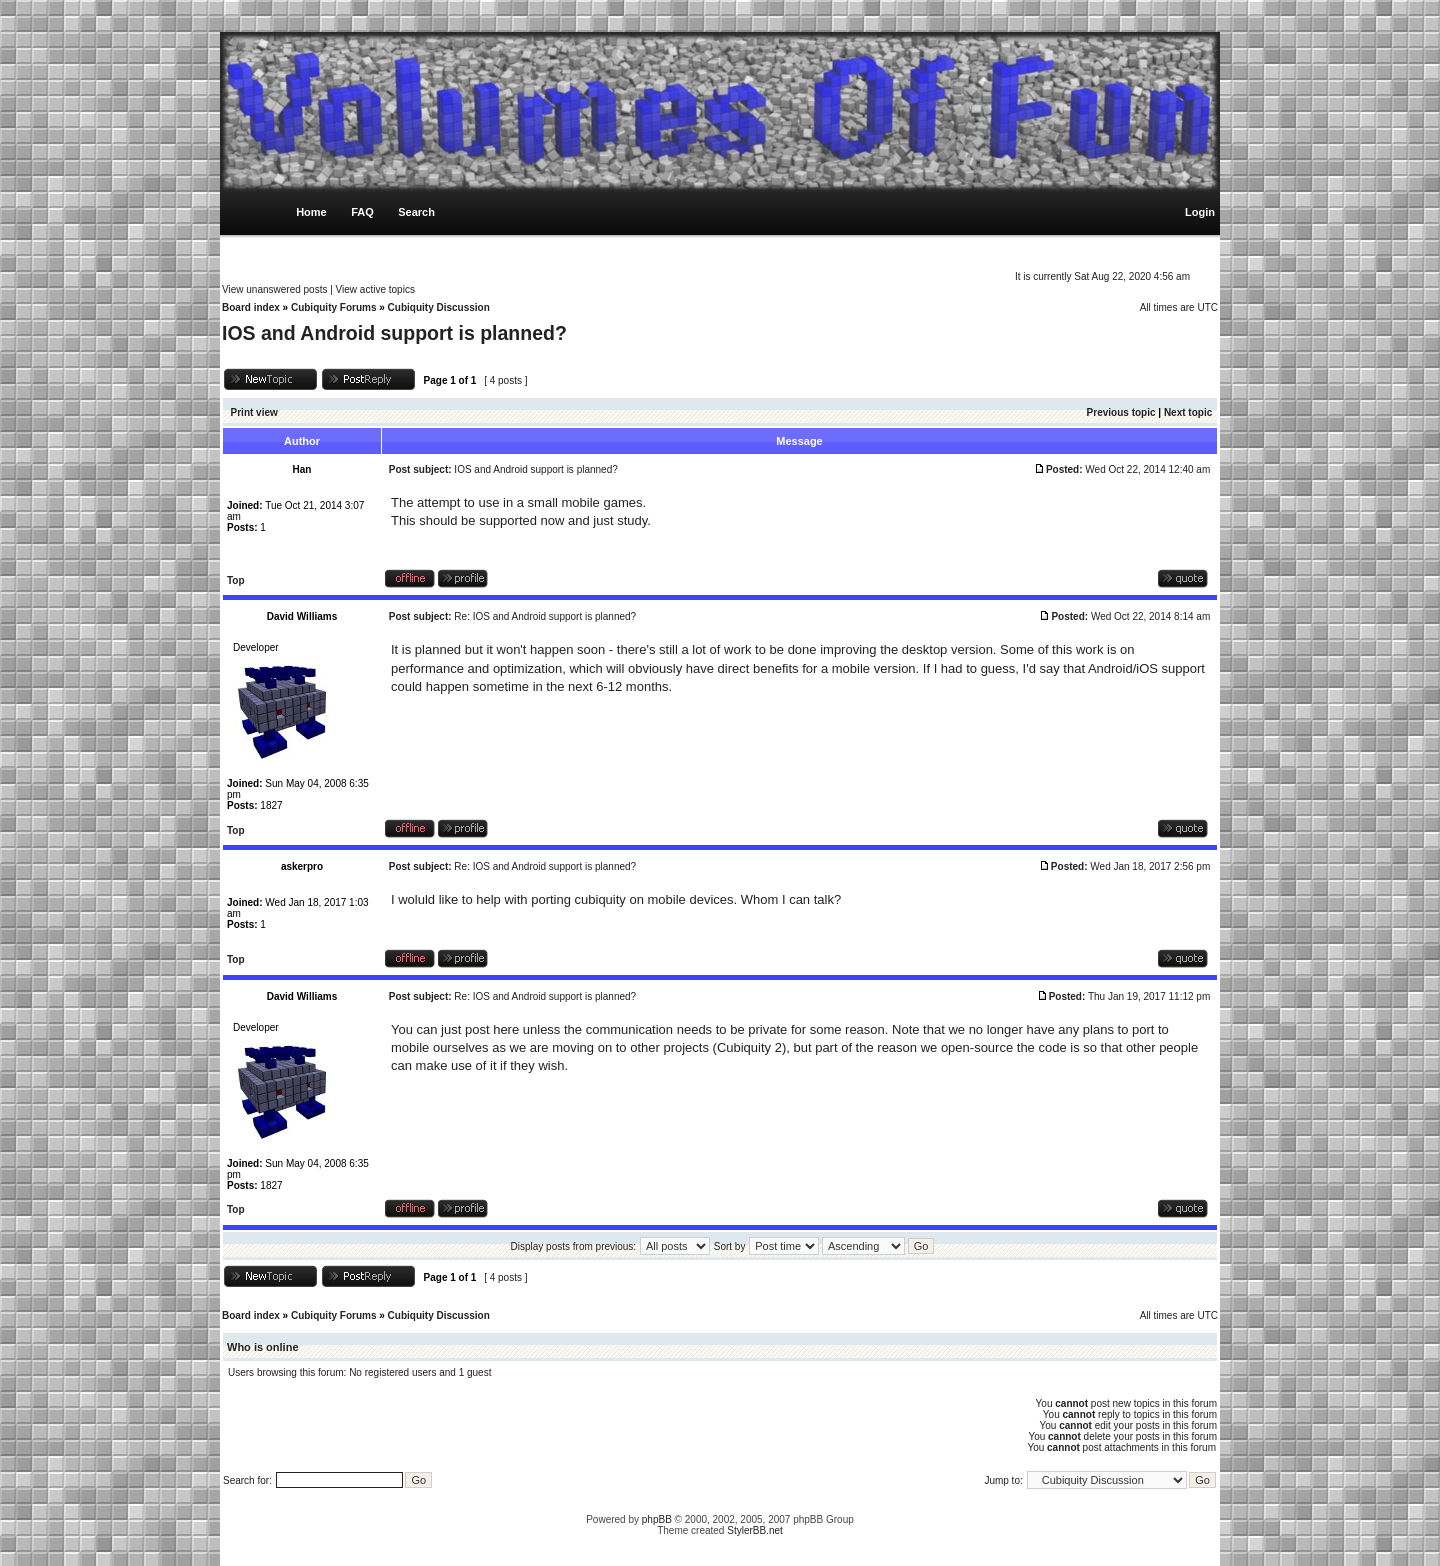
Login (1200, 212)
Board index (251, 307)
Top (236, 580)
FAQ (362, 212)
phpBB (657, 1519)
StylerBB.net (755, 1530)
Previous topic (1121, 412)
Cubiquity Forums (334, 307)
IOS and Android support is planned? (394, 333)
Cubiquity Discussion (439, 307)
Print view (254, 412)
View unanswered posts (274, 289)
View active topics (375, 289)
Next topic (1188, 412)
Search (416, 212)
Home (311, 212)
